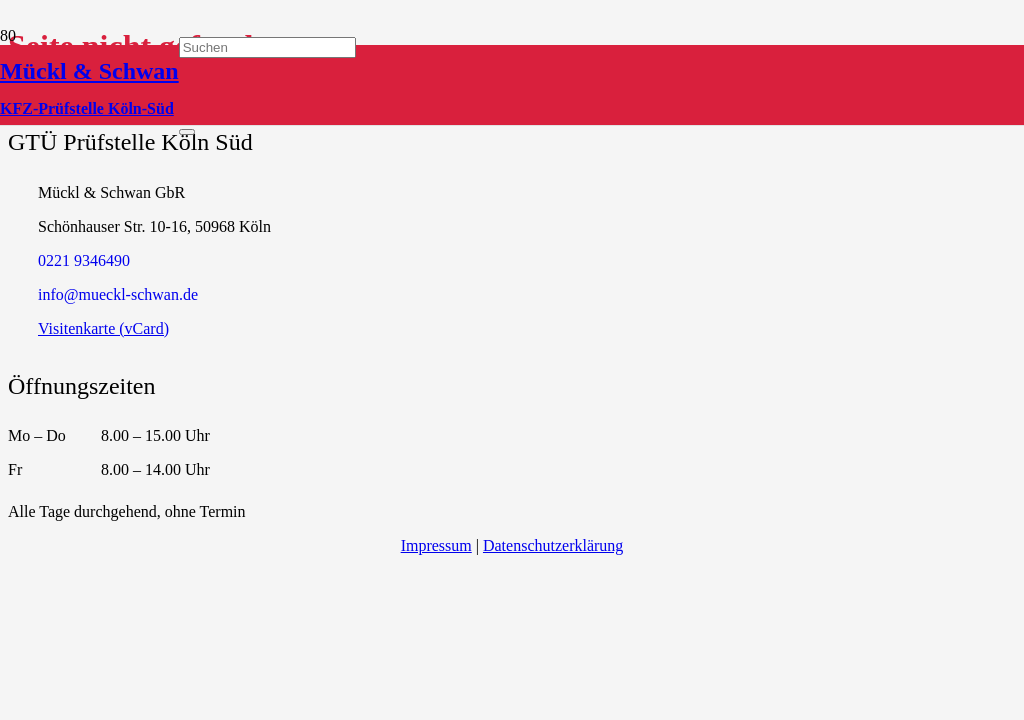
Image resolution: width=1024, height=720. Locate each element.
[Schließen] (187, 132)
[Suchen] (267, 47)
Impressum (436, 545)
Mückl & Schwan (89, 71)
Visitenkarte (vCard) (103, 328)
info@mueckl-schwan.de (118, 294)
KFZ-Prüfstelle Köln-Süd (87, 108)
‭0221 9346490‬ (84, 260)
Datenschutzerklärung (553, 545)
